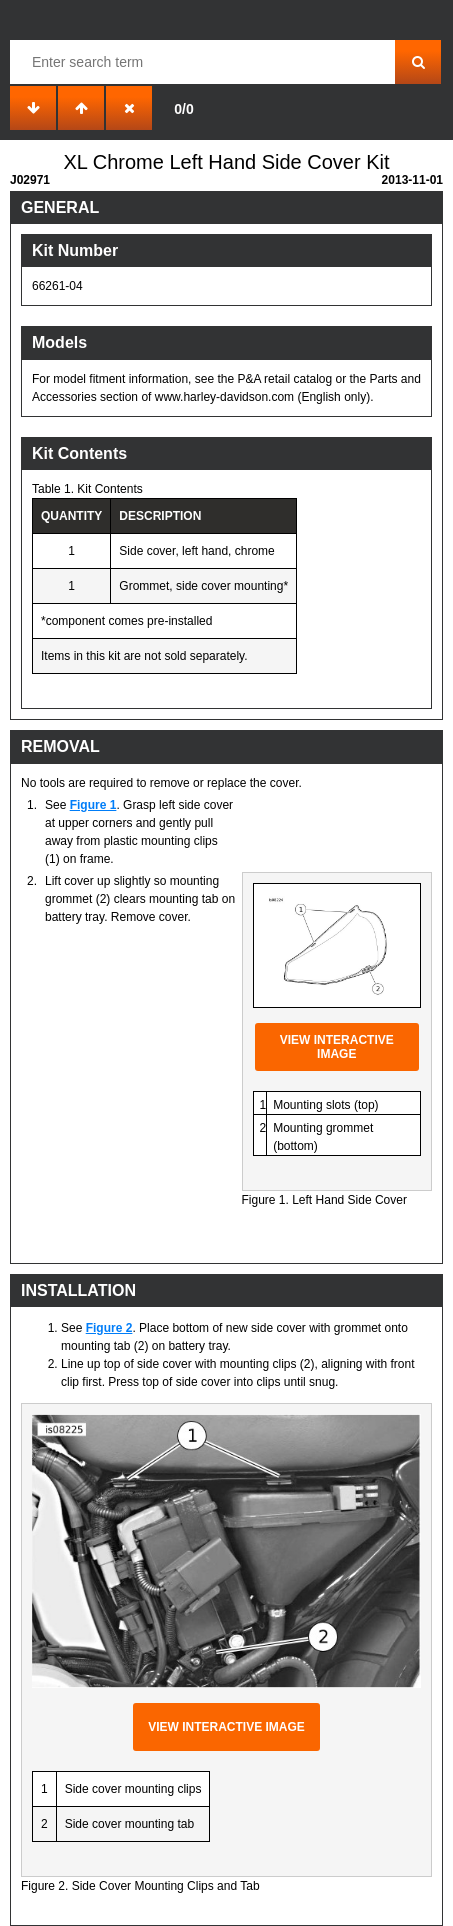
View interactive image (337, 1047)
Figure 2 (109, 1328)
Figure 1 (93, 805)
